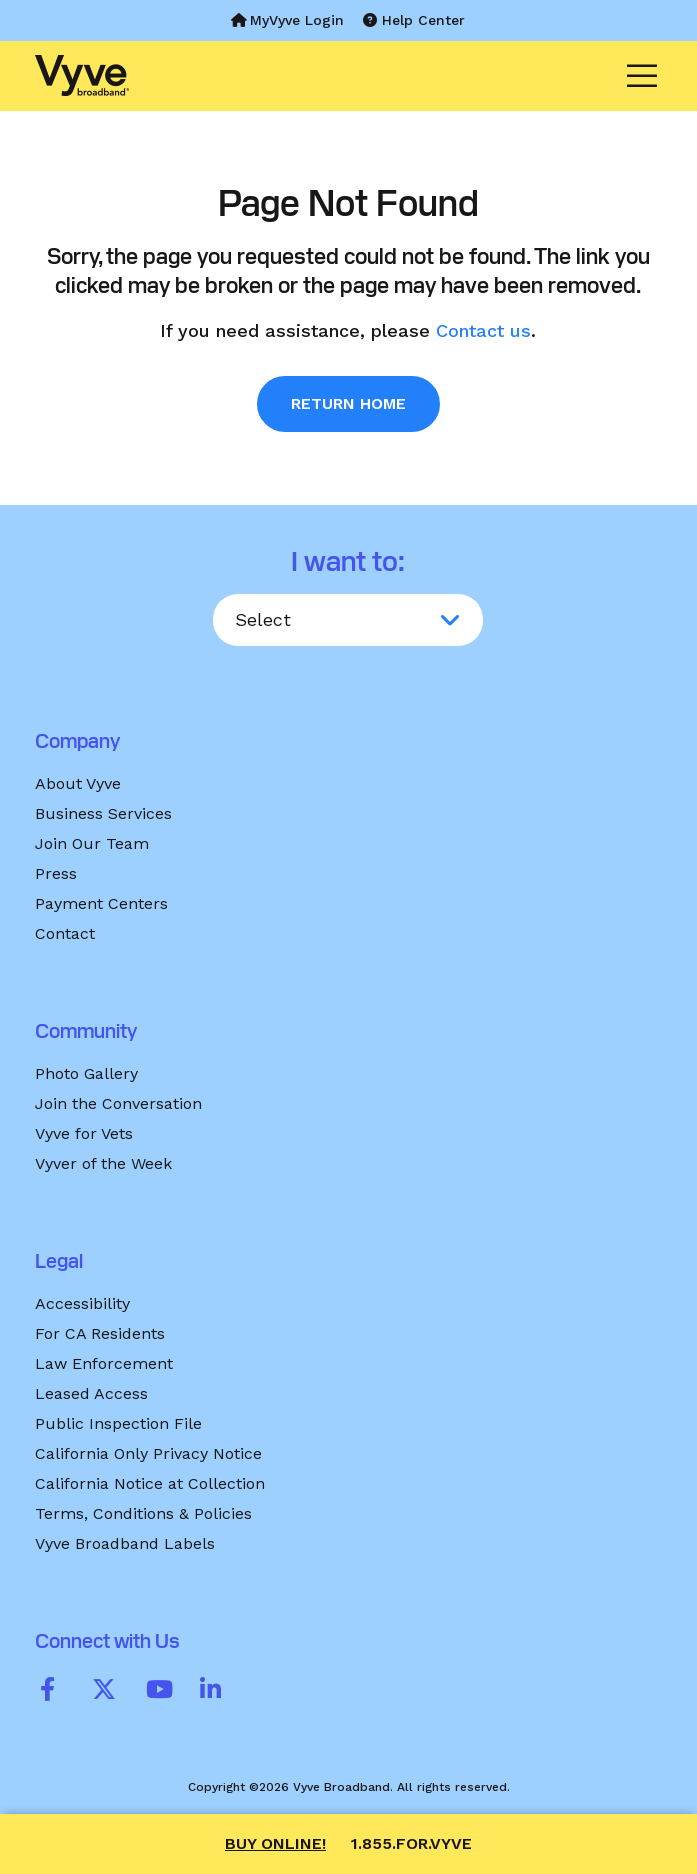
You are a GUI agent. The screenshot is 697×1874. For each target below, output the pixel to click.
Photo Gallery (86, 1073)
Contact (65, 933)
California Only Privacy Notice (148, 1453)
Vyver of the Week (103, 1163)
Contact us (483, 330)
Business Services (103, 813)
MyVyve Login (287, 20)
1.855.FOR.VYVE (411, 1843)
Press (56, 873)
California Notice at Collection (150, 1483)
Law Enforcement (104, 1363)
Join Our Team (92, 843)
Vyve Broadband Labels (125, 1543)
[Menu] (636, 76)
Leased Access (91, 1393)
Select (263, 619)
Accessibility (82, 1303)
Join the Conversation (118, 1103)
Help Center (414, 20)
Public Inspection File (118, 1423)
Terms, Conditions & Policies (143, 1513)
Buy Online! (275, 1843)
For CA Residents (100, 1333)
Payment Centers (101, 903)
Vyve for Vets (84, 1133)
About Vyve (78, 783)
